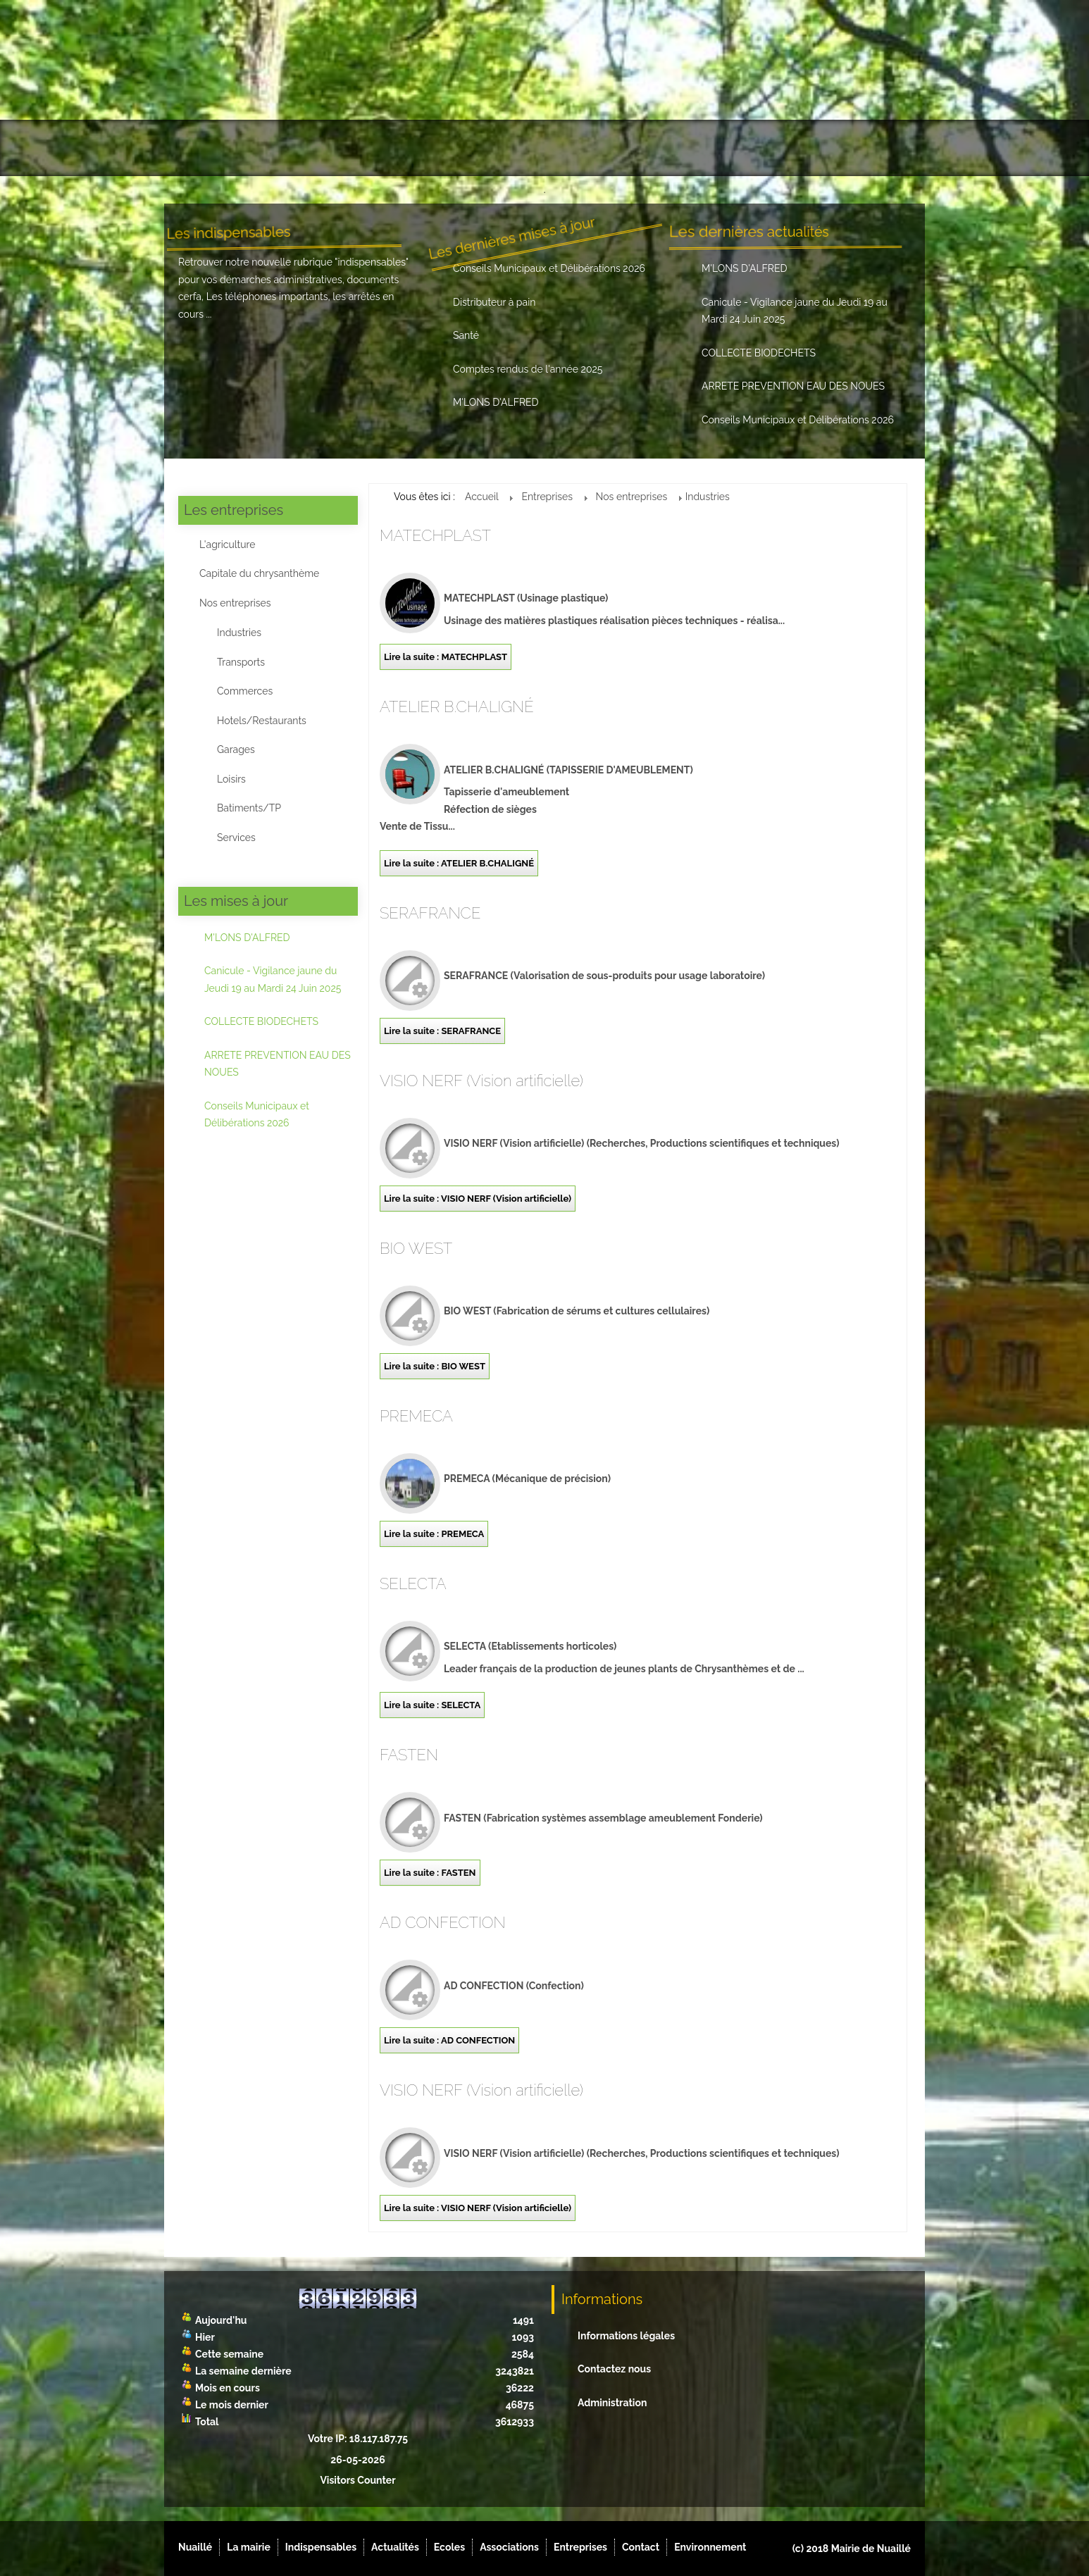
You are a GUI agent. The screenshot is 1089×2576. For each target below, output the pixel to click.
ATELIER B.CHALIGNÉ (457, 706)
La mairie (277, 148)
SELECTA (413, 1583)
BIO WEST (416, 1248)
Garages (236, 749)
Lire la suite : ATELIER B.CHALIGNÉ (459, 863)
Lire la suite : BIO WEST (434, 1366)
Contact (775, 148)
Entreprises (696, 148)
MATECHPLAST (435, 535)
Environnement (859, 148)
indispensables (371, 262)
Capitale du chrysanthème (259, 573)
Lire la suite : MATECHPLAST (445, 657)
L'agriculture (227, 544)
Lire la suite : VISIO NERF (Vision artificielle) (477, 1198)
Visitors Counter (357, 2480)
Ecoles (529, 148)
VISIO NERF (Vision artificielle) (481, 1080)
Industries (239, 632)
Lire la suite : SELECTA (432, 1705)
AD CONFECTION (443, 1922)
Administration (612, 2402)
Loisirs (231, 779)
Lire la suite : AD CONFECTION (449, 2040)
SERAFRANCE (430, 913)
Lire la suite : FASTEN (430, 1872)
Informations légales (626, 2335)
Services (236, 837)
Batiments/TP (249, 808)
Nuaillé (206, 148)
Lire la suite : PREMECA (434, 1534)
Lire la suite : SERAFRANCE (442, 1031)
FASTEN (409, 1755)
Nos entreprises (235, 603)
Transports (241, 662)
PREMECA (416, 1416)
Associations (607, 148)
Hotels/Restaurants (261, 720)
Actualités (460, 148)
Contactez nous (614, 2369)
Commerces (245, 691)
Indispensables (367, 148)
